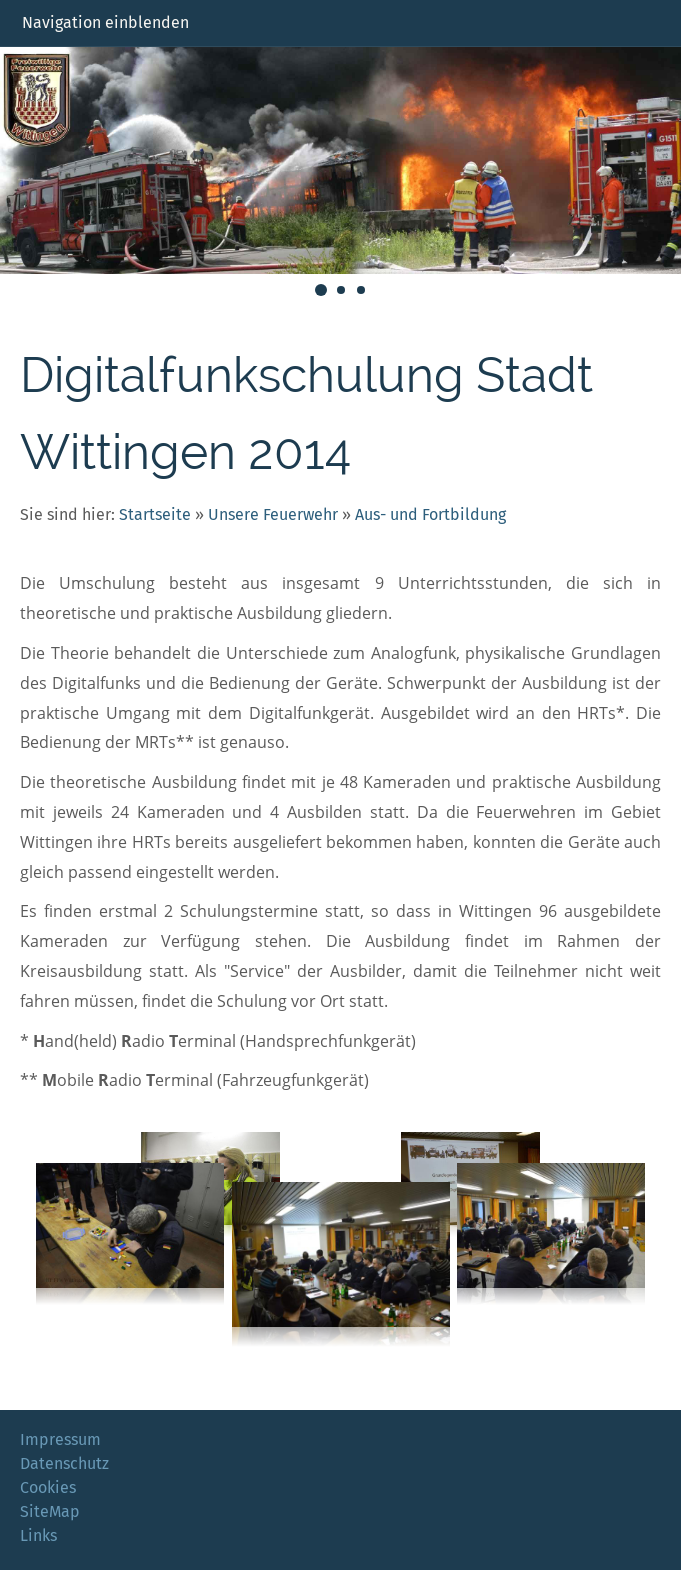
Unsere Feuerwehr (273, 514)
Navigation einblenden (105, 22)
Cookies (48, 1487)
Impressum (60, 1439)
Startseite (155, 514)
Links (38, 1535)
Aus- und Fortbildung (430, 514)
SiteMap (50, 1511)
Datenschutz (64, 1463)
